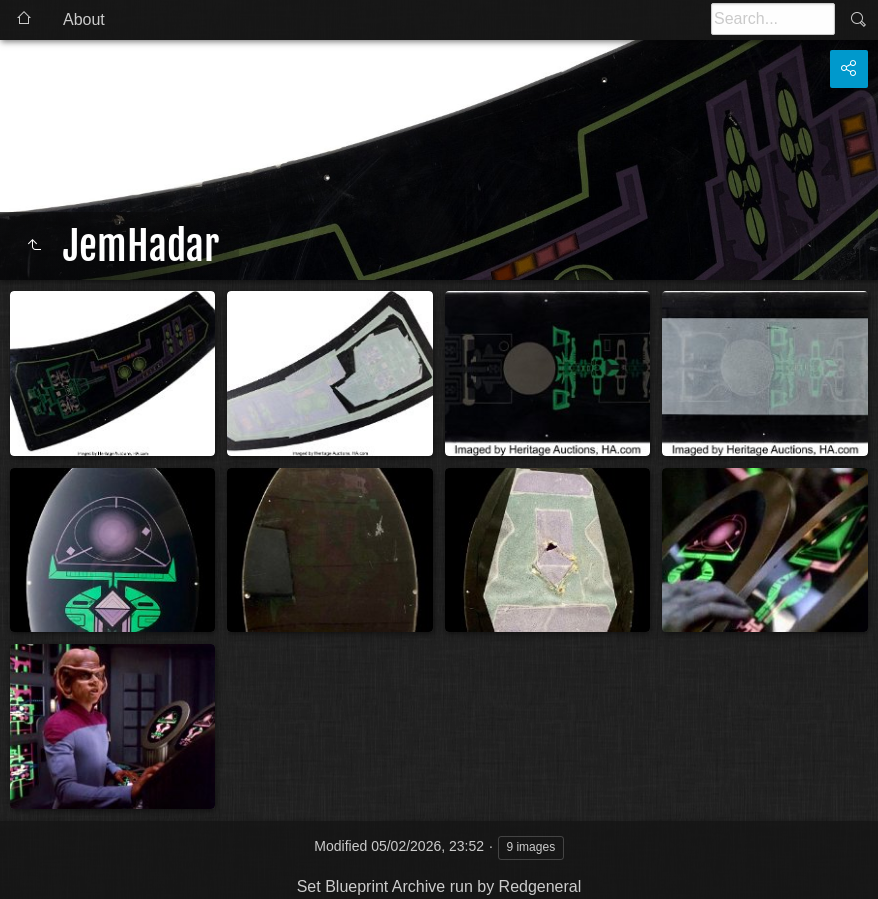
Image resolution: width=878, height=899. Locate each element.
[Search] (773, 19)
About (84, 19)
